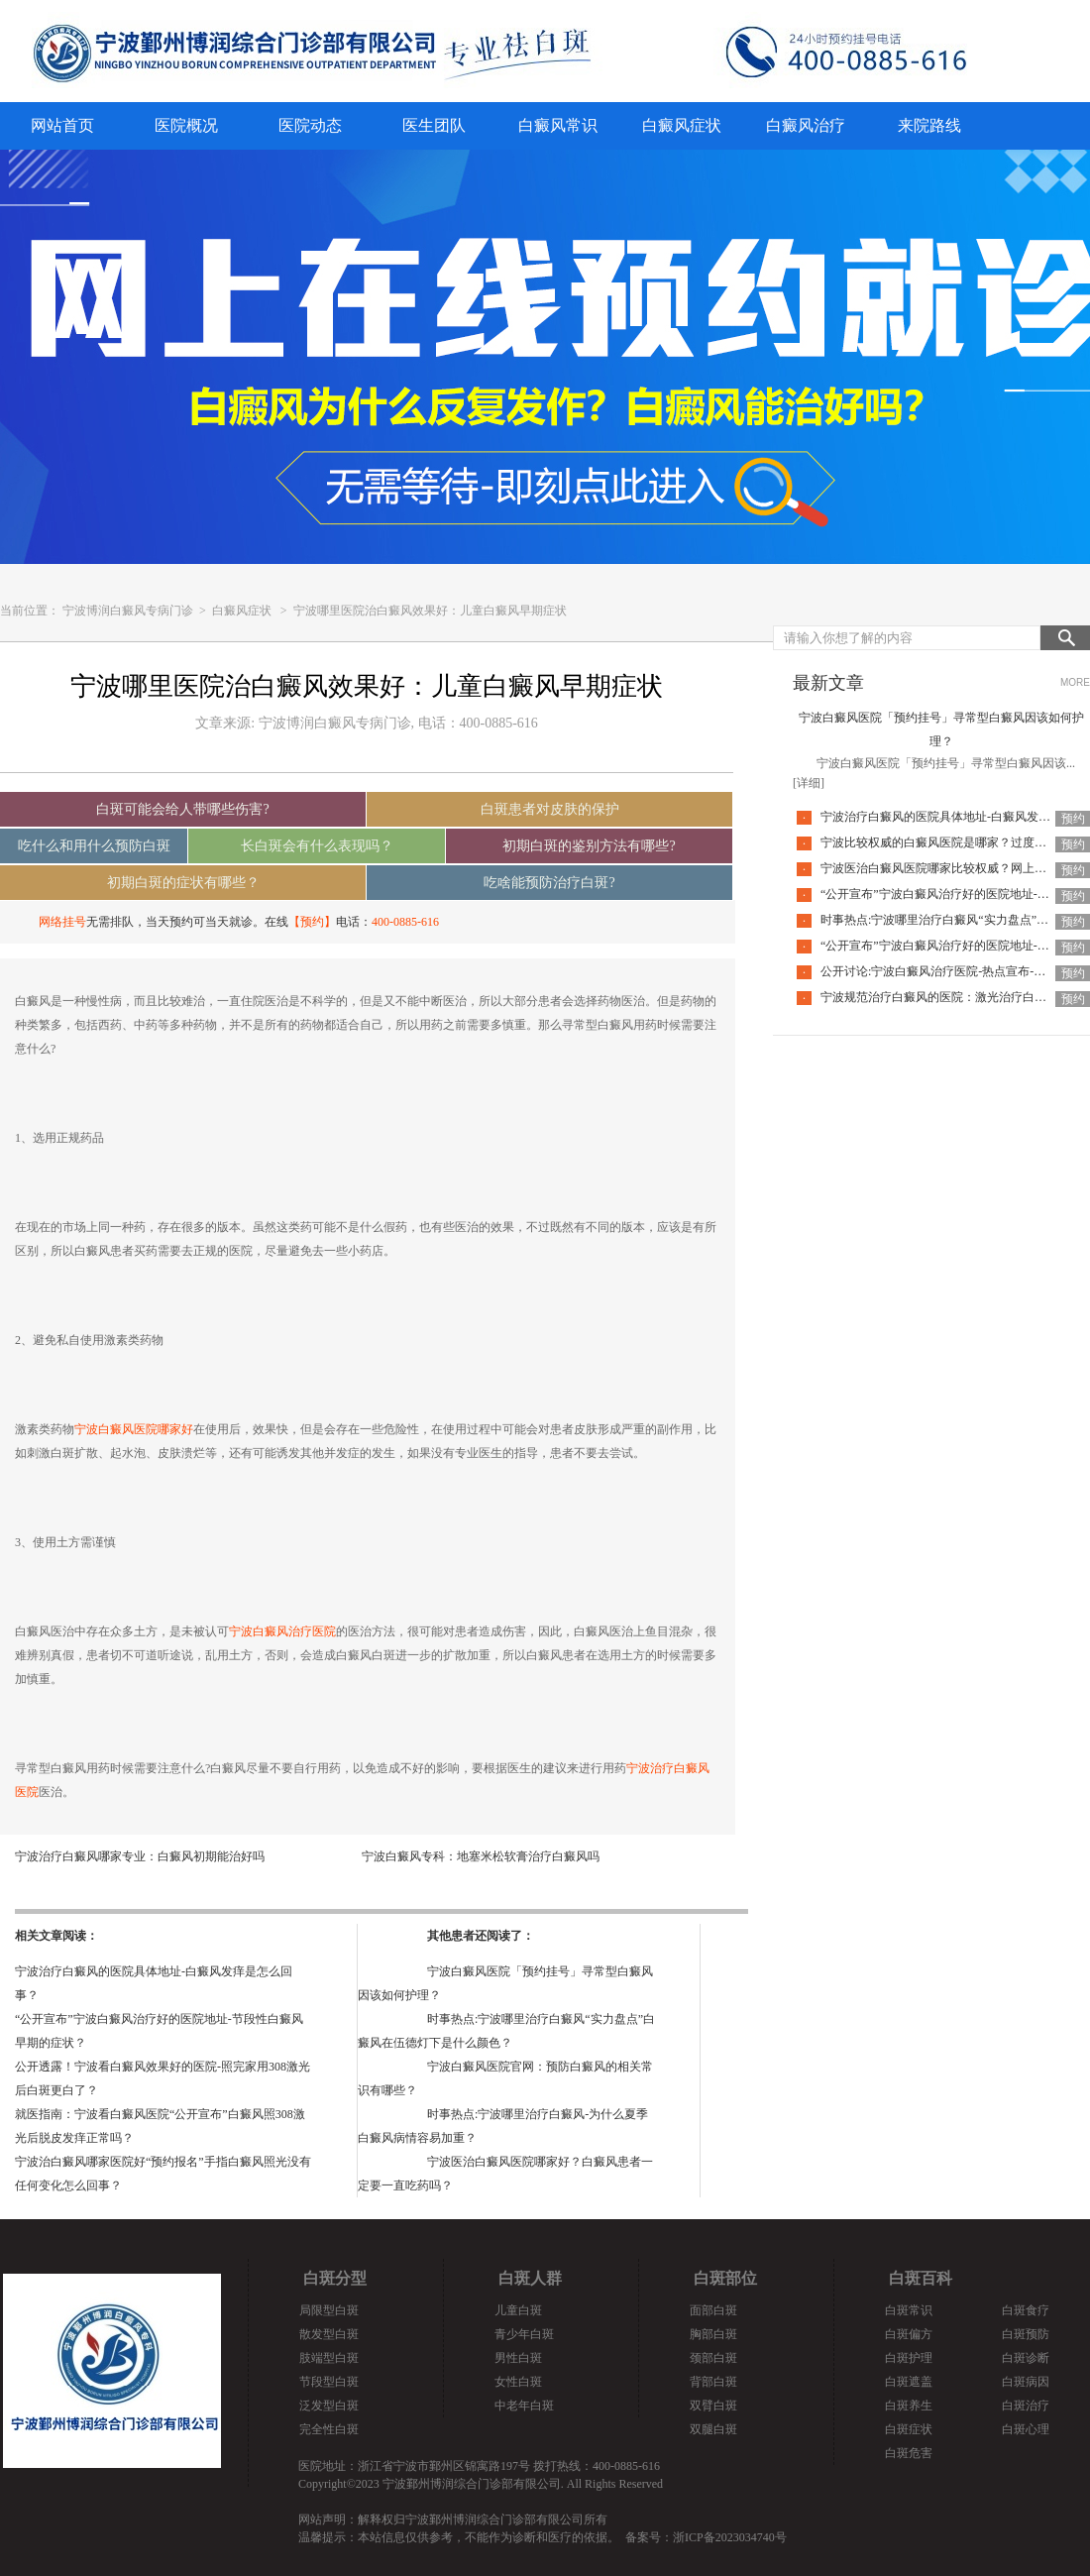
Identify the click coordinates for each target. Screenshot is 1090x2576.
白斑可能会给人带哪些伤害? (182, 809)
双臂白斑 (713, 2405)
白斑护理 (908, 2358)
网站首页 (62, 125)
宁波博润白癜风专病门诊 (129, 610)
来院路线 (929, 125)
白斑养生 (908, 2405)
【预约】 (312, 922)
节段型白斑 (329, 2382)
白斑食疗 (1025, 2310)
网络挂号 (62, 922)
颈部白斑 (713, 2358)
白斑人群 (530, 2278)
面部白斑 (713, 2310)
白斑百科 (920, 2278)
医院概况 (186, 125)
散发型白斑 (329, 2334)
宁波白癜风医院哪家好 (133, 1429)
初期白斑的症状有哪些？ (183, 882)
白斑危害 (908, 2453)
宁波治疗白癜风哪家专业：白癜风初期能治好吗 (140, 1856)
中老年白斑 (524, 2405)
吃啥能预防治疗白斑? (549, 882)
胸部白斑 (713, 2334)
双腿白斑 (713, 2429)
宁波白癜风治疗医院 (282, 1631)
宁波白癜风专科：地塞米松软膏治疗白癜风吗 (481, 1856)
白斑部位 (725, 2278)
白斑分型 (335, 2278)
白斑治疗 (1025, 2405)
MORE (1075, 682)
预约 (1073, 819)
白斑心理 (1025, 2429)
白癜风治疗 (805, 125)
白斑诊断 (1025, 2358)
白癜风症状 (681, 125)
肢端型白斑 (329, 2358)
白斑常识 (908, 2310)
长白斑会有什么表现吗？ (317, 846)
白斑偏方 (908, 2334)
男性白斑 (518, 2358)
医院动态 (310, 125)
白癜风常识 (558, 125)
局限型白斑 (329, 2310)
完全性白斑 (329, 2429)
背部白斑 (713, 2382)
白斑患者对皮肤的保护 (550, 809)
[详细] (808, 783)
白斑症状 (908, 2429)
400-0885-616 (405, 922)
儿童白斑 (518, 2310)
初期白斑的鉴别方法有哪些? (588, 846)
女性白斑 (518, 2382)
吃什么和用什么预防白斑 (94, 846)
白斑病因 (1025, 2382)
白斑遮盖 (908, 2382)
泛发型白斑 (329, 2405)
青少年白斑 (524, 2334)
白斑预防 (1025, 2334)
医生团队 (434, 125)
